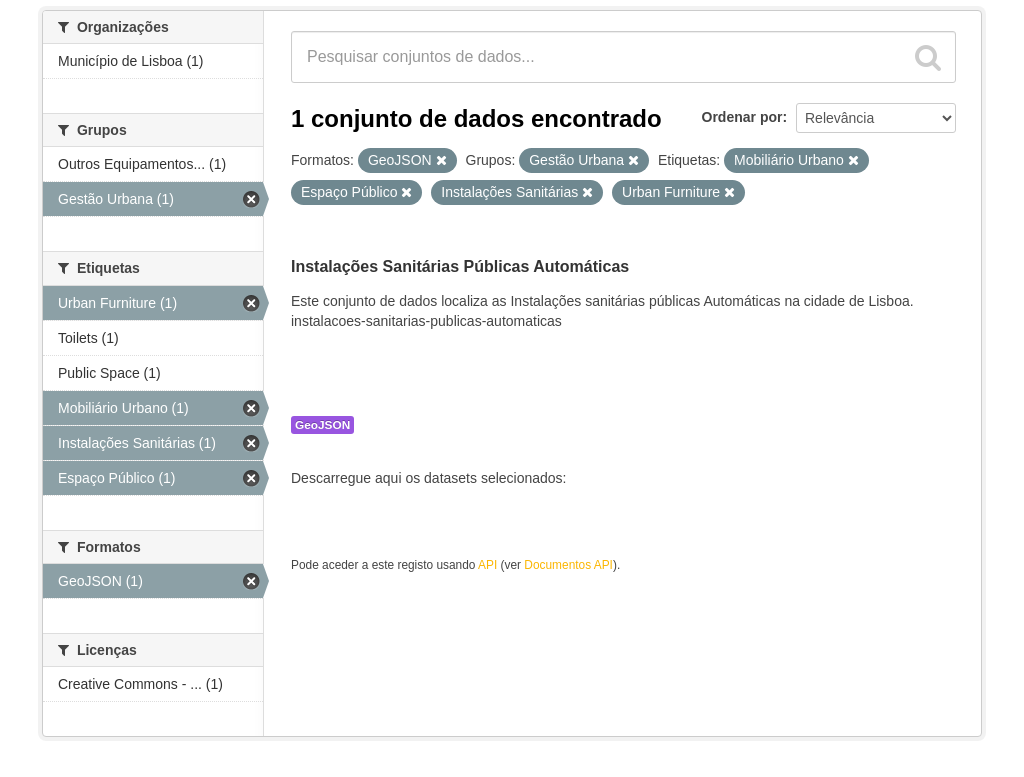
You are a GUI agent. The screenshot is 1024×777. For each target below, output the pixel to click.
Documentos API (568, 565)
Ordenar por (742, 117)
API (487, 565)
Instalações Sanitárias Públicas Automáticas (460, 266)
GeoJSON (322, 425)
